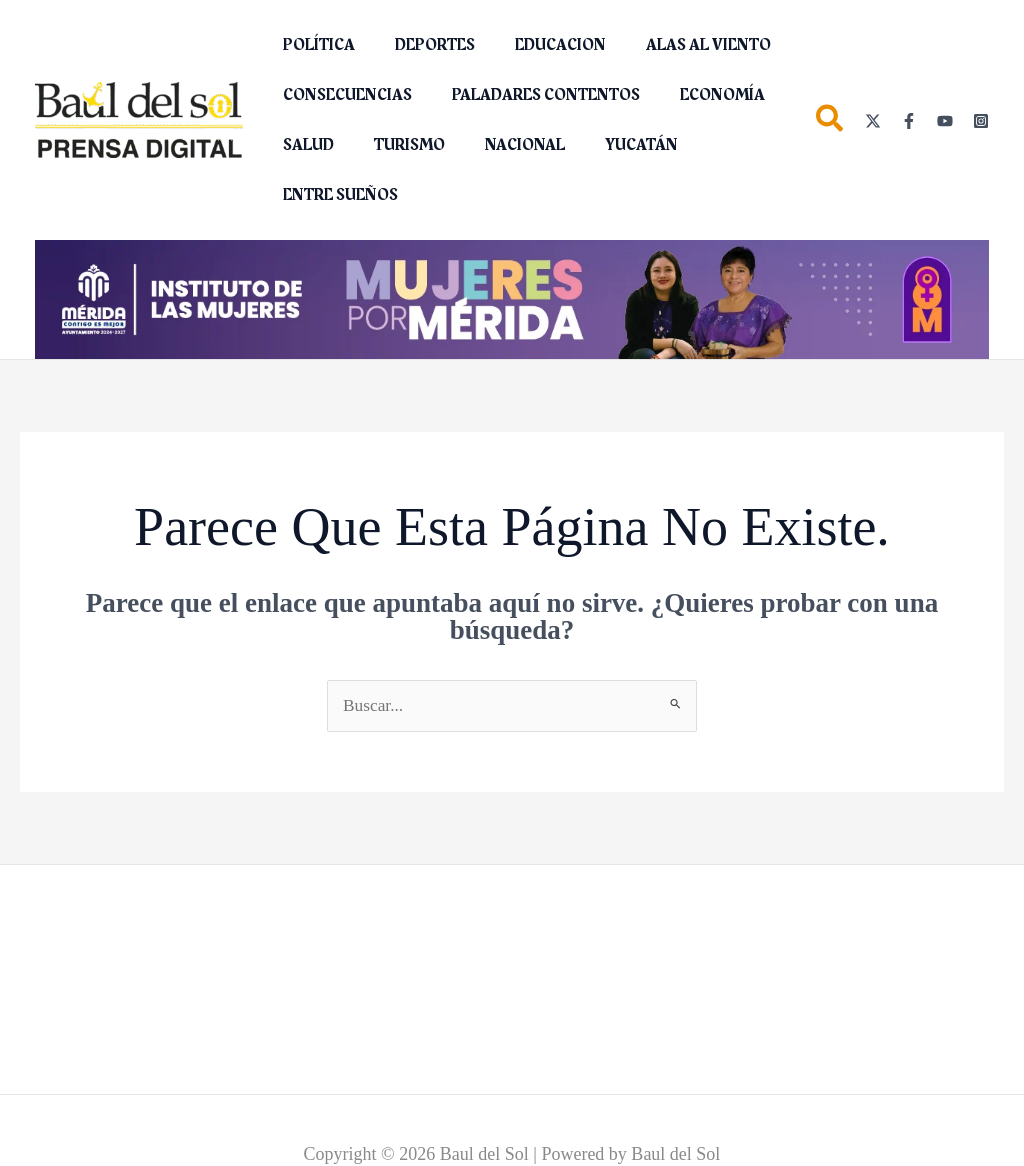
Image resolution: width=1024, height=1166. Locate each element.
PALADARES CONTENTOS (534, 95)
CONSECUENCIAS (343, 95)
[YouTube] (945, 121)
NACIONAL (505, 145)
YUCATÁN (613, 145)
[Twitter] (873, 121)
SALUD (304, 145)
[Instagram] (981, 121)
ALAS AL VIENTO (680, 45)
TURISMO (397, 145)
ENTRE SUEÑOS (336, 195)
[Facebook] (909, 121)
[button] (830, 122)
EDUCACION (540, 45)
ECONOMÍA (702, 95)
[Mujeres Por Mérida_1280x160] (512, 298)
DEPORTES (423, 45)
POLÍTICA (315, 45)
